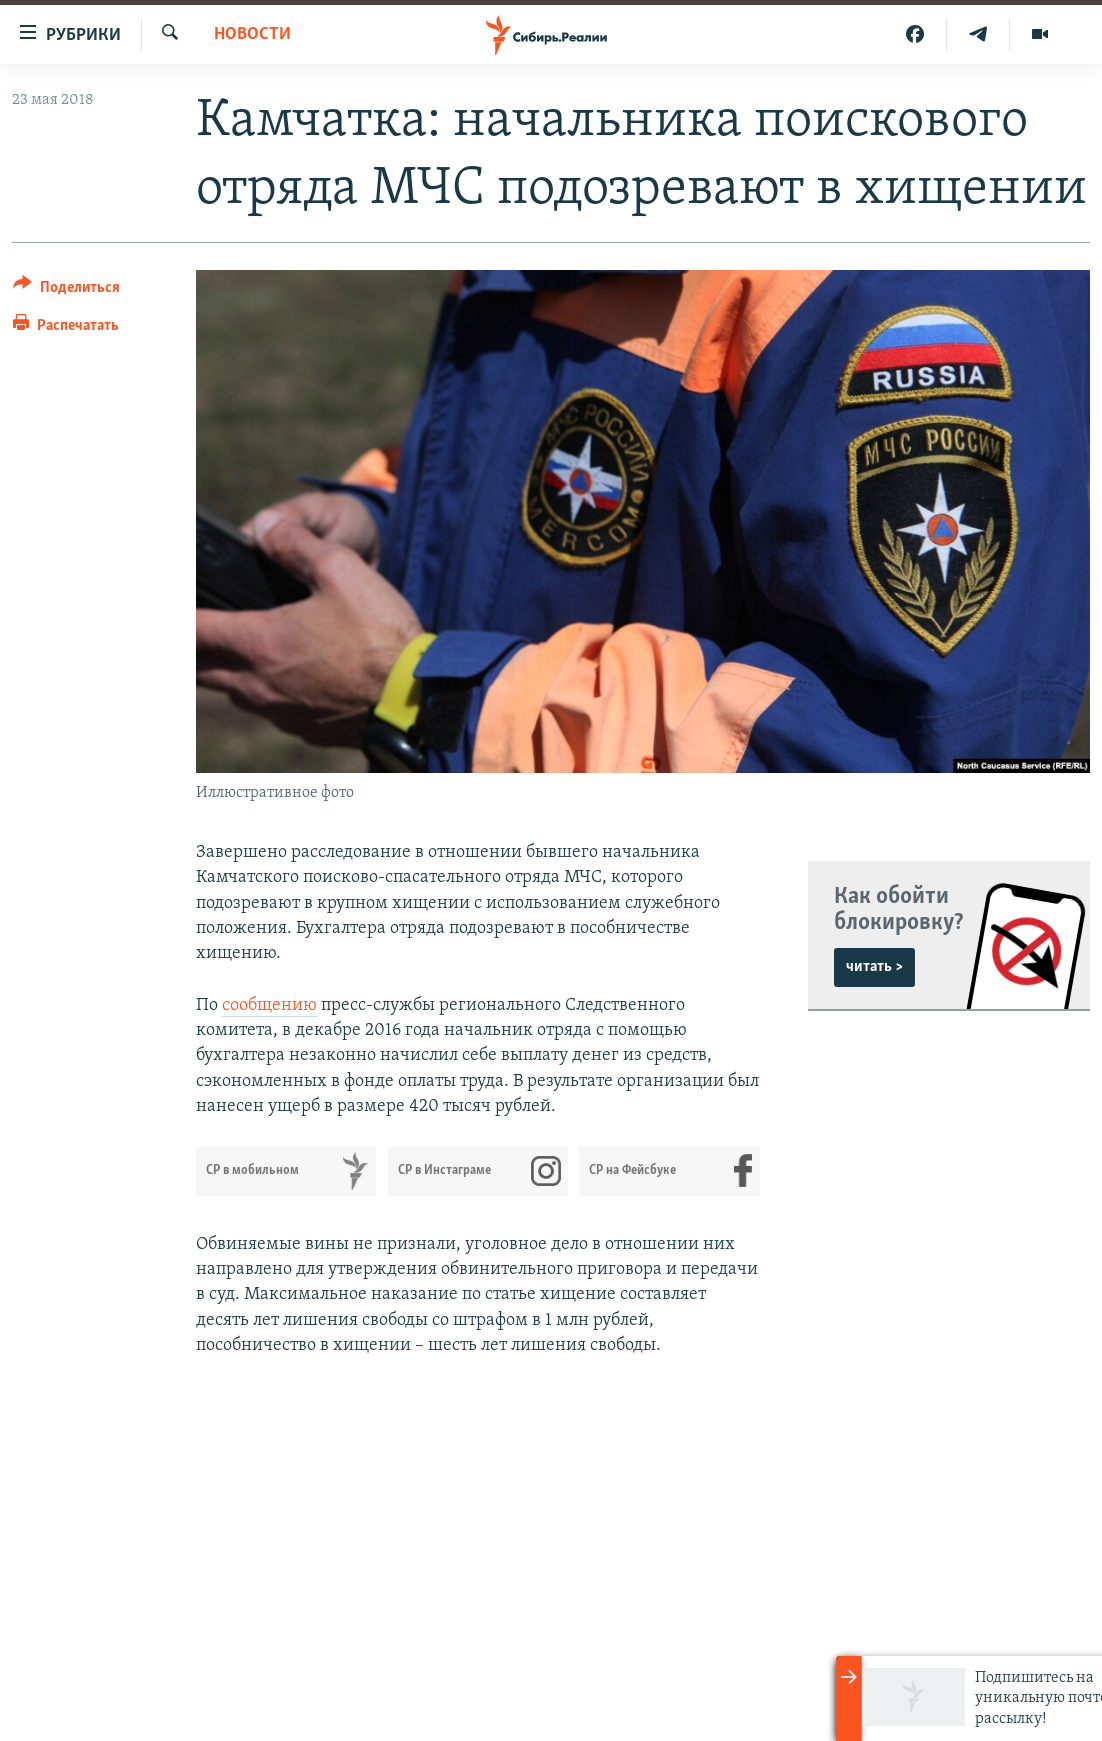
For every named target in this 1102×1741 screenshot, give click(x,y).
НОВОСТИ (252, 34)
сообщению (269, 1005)
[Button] (66, 290)
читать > (874, 967)
